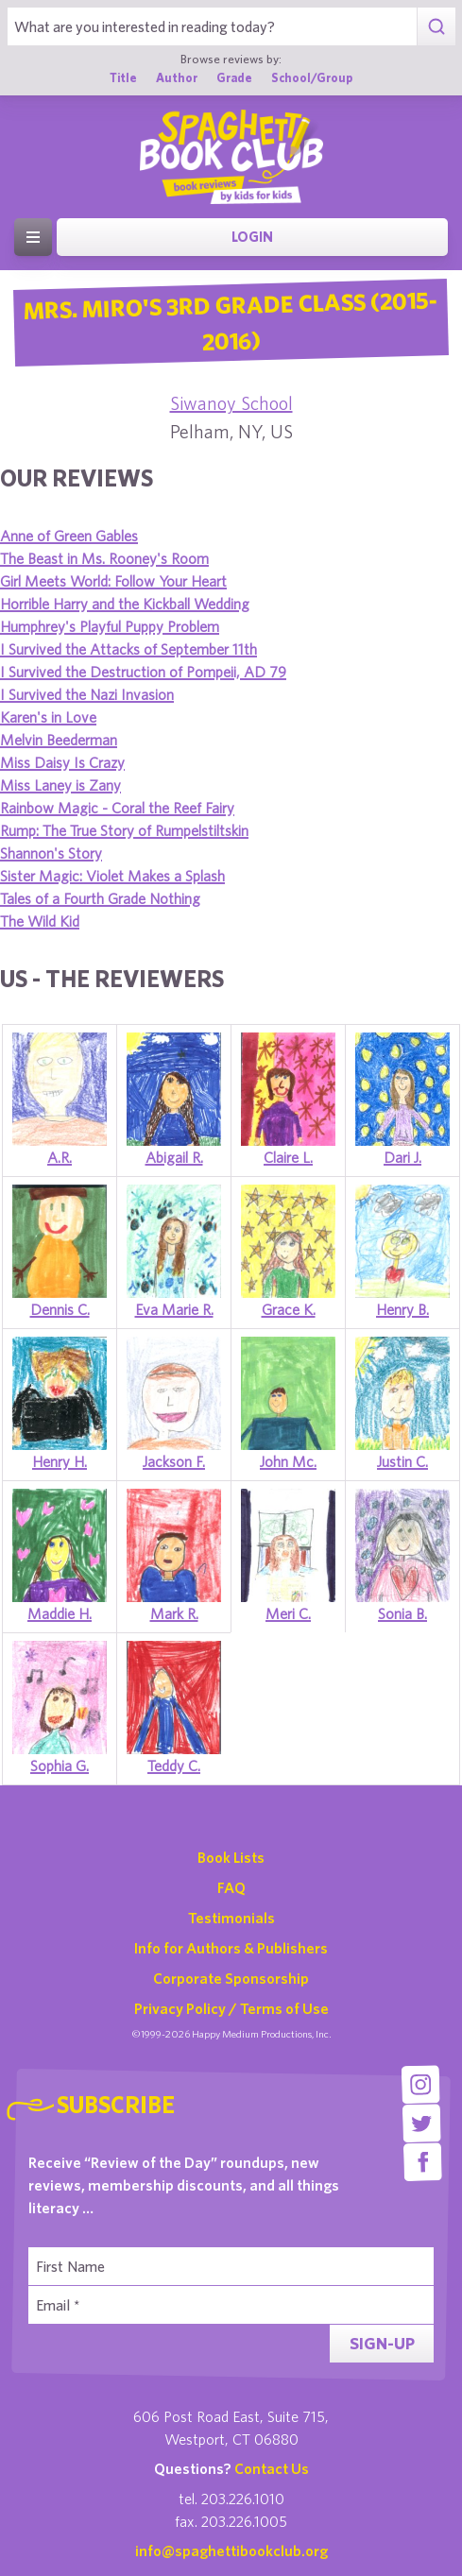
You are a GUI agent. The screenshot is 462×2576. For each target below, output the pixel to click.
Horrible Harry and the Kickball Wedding (124, 603)
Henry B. (402, 1309)
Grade (234, 78)
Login (252, 237)
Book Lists (231, 1857)
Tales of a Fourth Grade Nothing (100, 898)
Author (176, 78)
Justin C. (402, 1461)
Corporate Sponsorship (231, 1978)
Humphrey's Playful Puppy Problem (109, 626)
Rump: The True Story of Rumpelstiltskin (124, 830)
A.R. (59, 1157)
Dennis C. (60, 1309)
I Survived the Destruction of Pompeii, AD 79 (143, 671)
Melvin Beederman (58, 739)
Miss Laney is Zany (60, 784)
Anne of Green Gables (69, 535)
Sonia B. (402, 1613)
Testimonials (231, 1917)
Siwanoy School (231, 403)
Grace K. (289, 1309)
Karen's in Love (48, 716)
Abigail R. (174, 1157)
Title (123, 78)
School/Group (311, 78)
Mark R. (174, 1613)
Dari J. (402, 1157)
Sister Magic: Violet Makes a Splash (112, 875)
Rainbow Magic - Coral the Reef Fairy (117, 807)
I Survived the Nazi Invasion (87, 694)
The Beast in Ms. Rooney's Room (104, 558)
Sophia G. (59, 1765)
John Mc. (288, 1461)
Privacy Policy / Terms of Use (231, 2008)
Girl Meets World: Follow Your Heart (113, 580)
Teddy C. (173, 1765)
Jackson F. (174, 1461)
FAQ (231, 1887)
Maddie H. (59, 1613)
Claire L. (288, 1157)
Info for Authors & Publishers (231, 1947)
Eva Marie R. (174, 1309)
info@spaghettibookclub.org (231, 2550)
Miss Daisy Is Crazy (62, 762)
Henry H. (59, 1461)
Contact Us (271, 2468)
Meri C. (288, 1613)
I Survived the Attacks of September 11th (128, 648)
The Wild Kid (39, 921)
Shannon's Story (51, 853)
